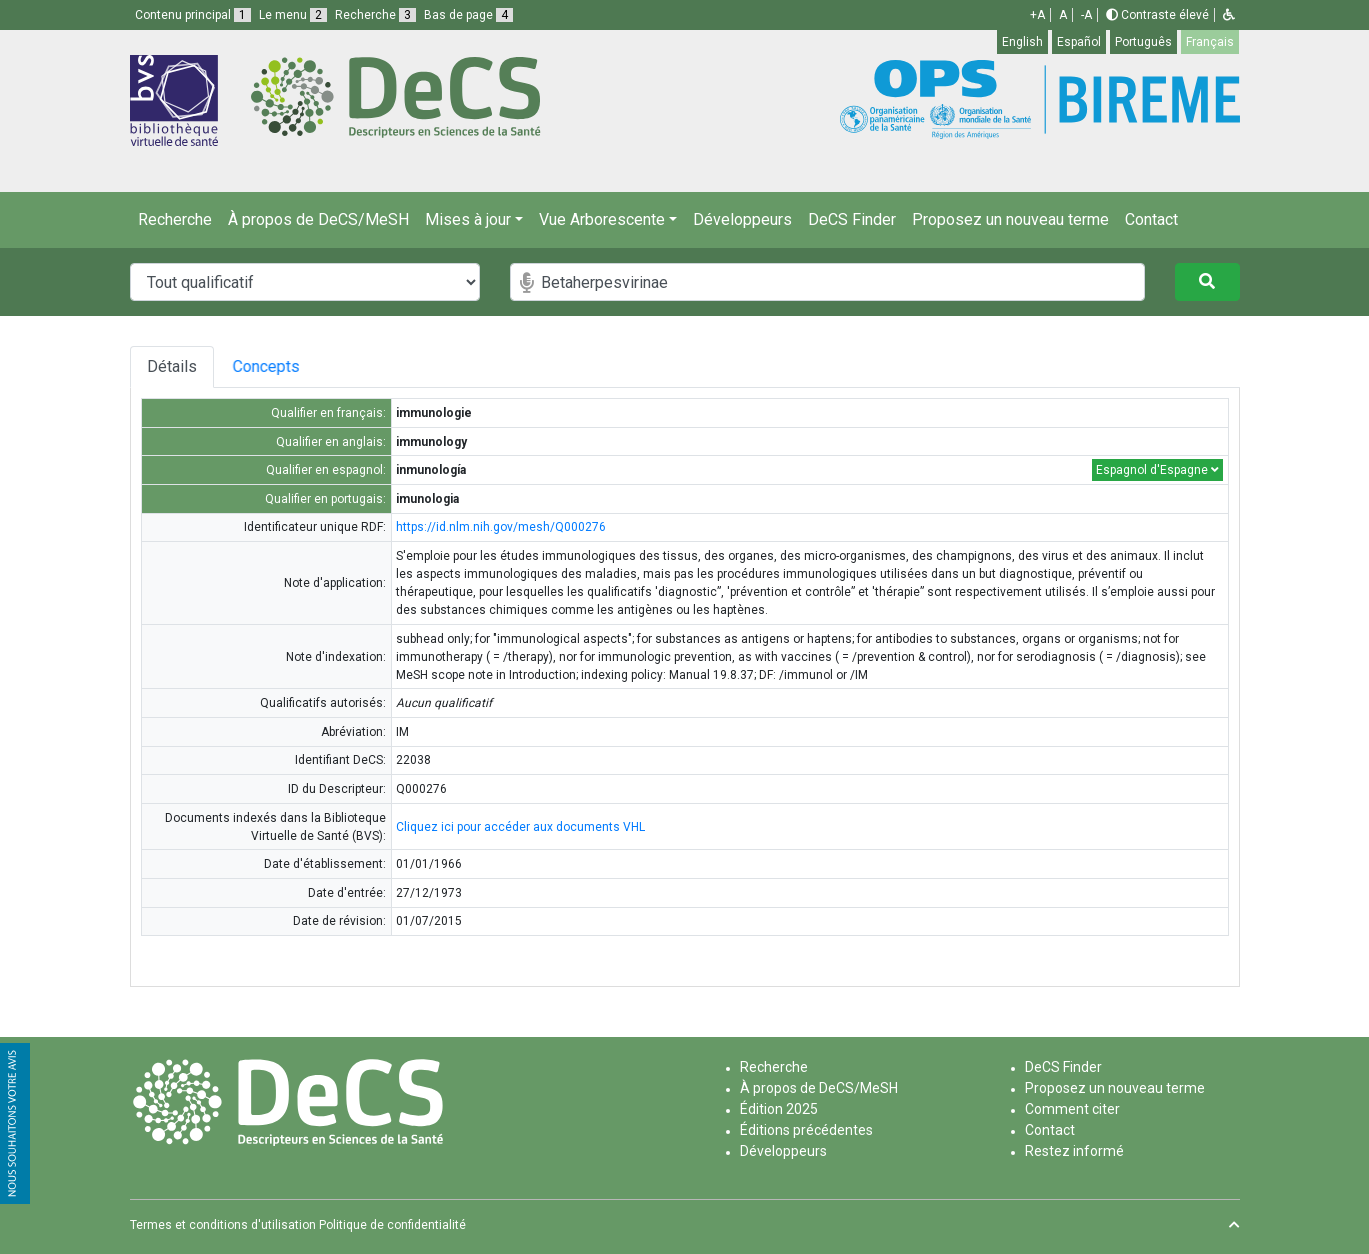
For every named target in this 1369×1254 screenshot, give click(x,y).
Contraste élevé (1157, 15)
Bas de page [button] (468, 15)
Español (1079, 42)
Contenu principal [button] (193, 15)
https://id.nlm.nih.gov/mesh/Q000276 (501, 527)
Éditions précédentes (806, 1130)
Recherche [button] (375, 15)
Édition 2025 (779, 1109)
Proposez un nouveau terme (1010, 219)
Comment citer (1072, 1109)
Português (1143, 42)
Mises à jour (468, 219)
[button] (1229, 15)
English (1022, 42)
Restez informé (1074, 1151)
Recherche (175, 219)
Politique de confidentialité (392, 1225)
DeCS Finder (852, 219)
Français (1210, 42)
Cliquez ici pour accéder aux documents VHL (520, 827)
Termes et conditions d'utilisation (223, 1225)
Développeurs (742, 219)
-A (1086, 15)
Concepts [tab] (288, 366)
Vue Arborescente (602, 219)
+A (1037, 15)
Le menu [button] (293, 15)
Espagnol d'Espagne (1157, 470)
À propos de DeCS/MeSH (318, 219)
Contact (1151, 219)
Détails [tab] (172, 366)
